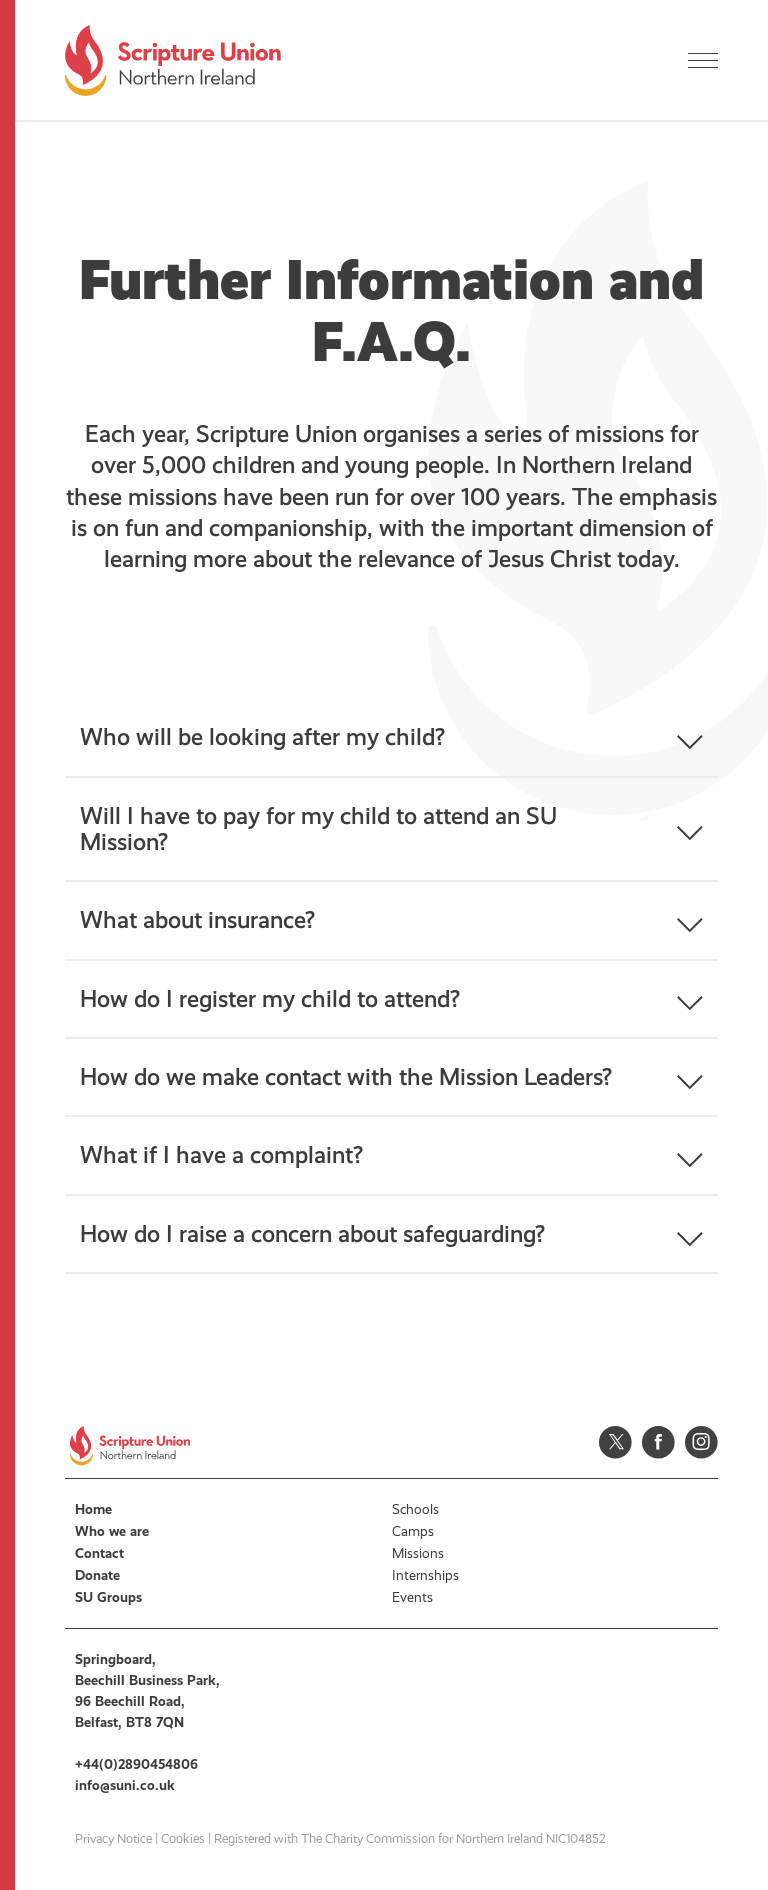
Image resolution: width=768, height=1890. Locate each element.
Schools (415, 1509)
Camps (413, 1531)
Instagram (701, 1442)
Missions (418, 1553)
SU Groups (108, 1597)
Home (93, 1509)
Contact (99, 1553)
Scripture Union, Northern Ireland (173, 60)
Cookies (183, 1839)
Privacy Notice (113, 1839)
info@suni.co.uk (125, 1785)
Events (412, 1597)
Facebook (658, 1442)
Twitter (615, 1442)
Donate (97, 1575)
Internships (425, 1575)
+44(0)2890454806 (136, 1764)
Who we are (112, 1531)
